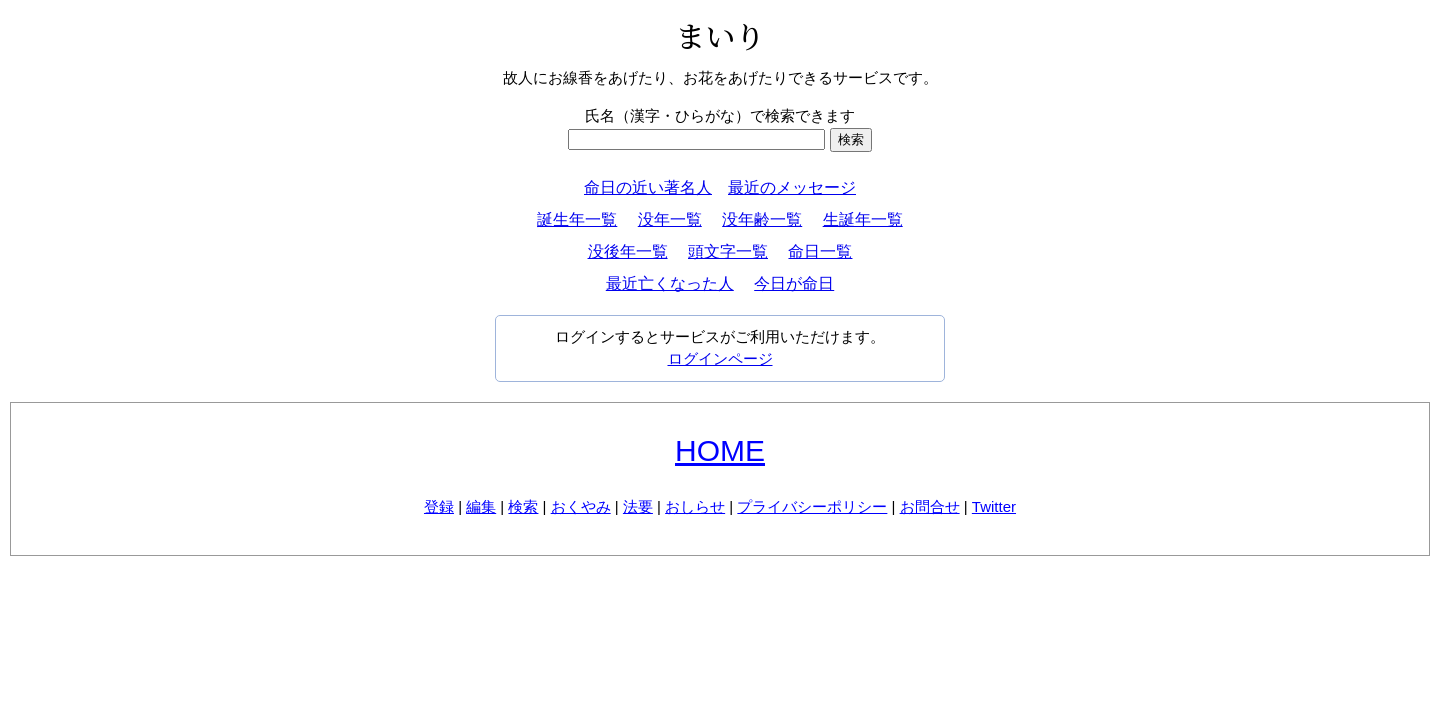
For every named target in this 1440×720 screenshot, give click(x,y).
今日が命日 (794, 283)
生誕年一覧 (863, 219)
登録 (439, 506)
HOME (720, 450)
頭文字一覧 (728, 251)
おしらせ (695, 506)
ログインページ (720, 358)
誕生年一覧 (577, 219)
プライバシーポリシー (812, 506)
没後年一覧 (628, 251)
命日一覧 (820, 251)
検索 (523, 506)
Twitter (994, 506)
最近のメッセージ (792, 187)
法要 (638, 506)
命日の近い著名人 (648, 187)
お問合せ (930, 506)
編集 (481, 506)
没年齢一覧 (762, 219)
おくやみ (581, 506)
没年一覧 (670, 219)
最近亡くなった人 (670, 283)
